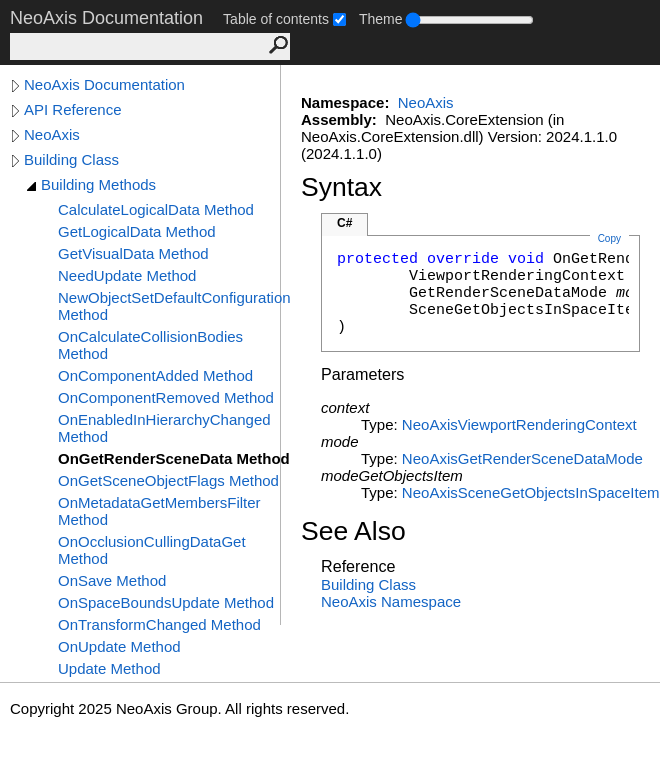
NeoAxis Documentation (104, 84)
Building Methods (98, 184)
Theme (381, 19)
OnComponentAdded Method (155, 375)
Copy (609, 238)
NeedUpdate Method (127, 275)
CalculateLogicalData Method (156, 209)
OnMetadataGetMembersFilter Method (159, 511)
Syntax (341, 187)
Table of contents (276, 19)
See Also (353, 531)
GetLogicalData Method (137, 231)
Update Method (109, 668)
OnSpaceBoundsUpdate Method (166, 602)
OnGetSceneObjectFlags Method (168, 480)
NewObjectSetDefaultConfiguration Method (174, 306)
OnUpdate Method (119, 646)
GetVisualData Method (133, 253)
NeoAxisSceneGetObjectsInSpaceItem (531, 492)
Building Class (71, 159)
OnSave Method (112, 580)
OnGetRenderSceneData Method (174, 458)
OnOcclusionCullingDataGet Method (152, 550)
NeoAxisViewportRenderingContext (519, 424)
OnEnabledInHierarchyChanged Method (164, 428)
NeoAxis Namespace (391, 601)
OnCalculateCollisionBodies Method (150, 345)
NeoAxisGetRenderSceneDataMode (522, 458)
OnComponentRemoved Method (166, 397)
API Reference (73, 109)
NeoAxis (52, 134)
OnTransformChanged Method (159, 624)
